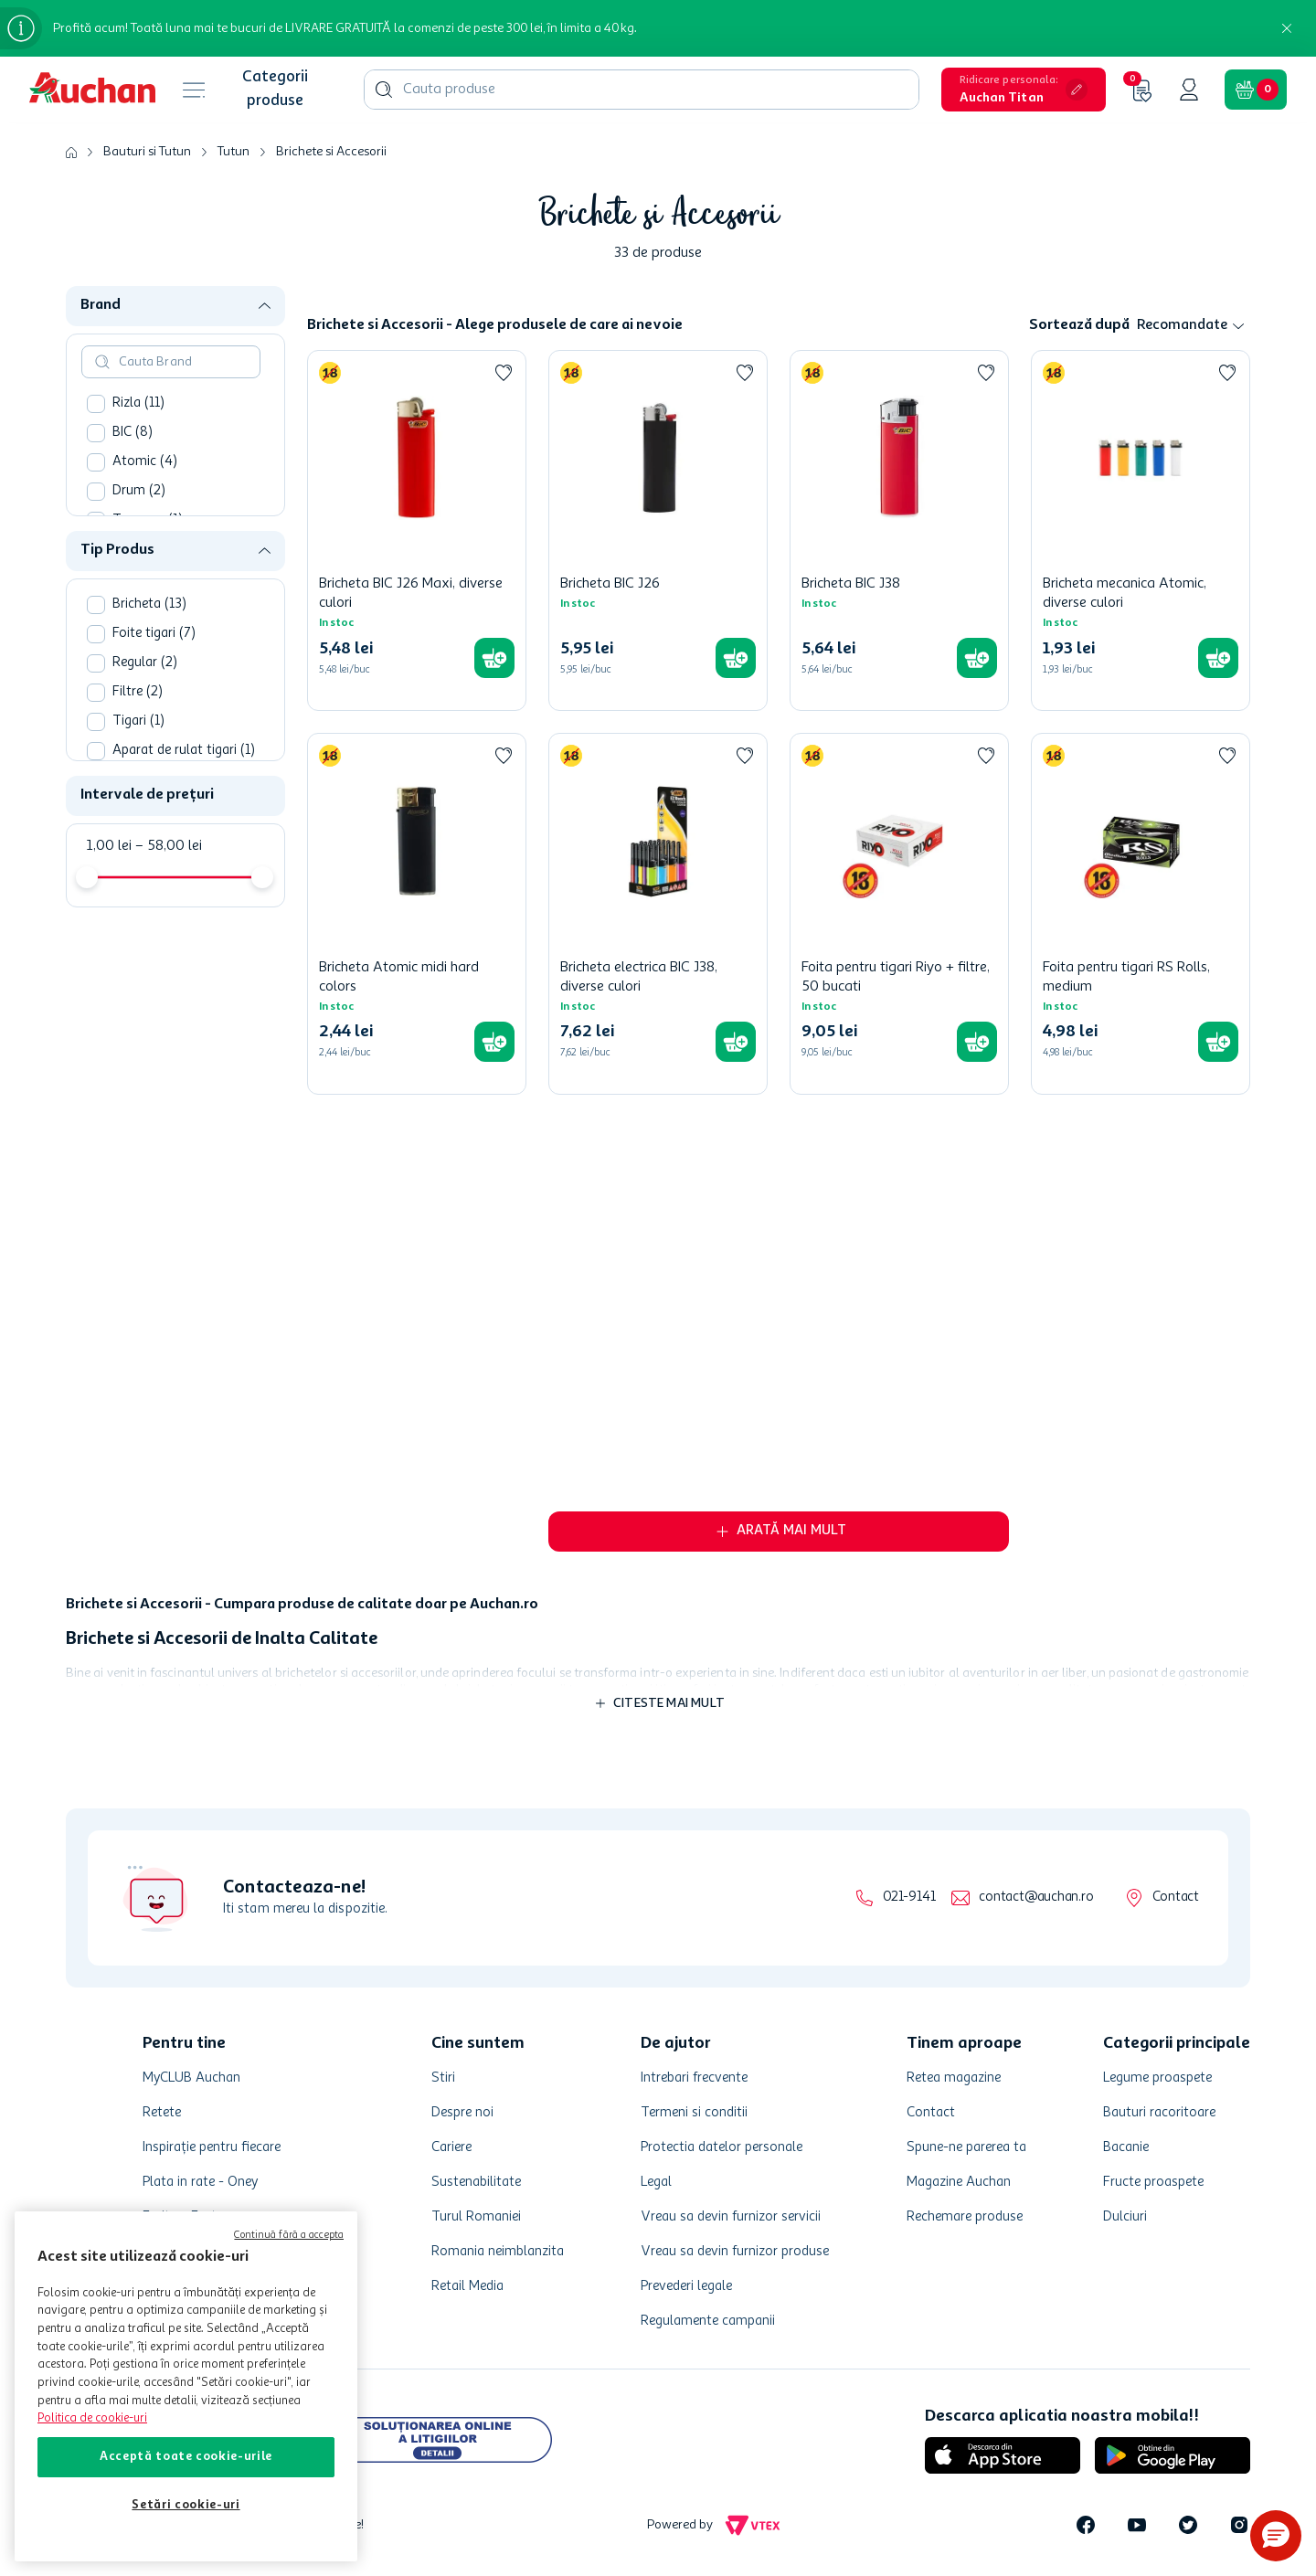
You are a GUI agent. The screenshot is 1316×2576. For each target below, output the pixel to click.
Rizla (138, 447)
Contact (1175, 1897)
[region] (186, 2386)
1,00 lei (109, 890)
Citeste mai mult (669, 1703)
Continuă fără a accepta (289, 2236)
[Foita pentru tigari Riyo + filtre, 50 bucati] (899, 913)
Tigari (138, 765)
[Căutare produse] (384, 89)
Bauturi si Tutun (147, 151)
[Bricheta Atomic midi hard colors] (416, 913)
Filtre (137, 736)
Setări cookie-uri (185, 2505)
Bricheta (149, 648)
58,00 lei (168, 890)
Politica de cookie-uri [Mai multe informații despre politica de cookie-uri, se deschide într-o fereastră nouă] (92, 2418)
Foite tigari (154, 677)
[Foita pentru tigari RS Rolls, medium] (1140, 913)
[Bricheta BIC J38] (899, 530)
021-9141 (909, 1897)
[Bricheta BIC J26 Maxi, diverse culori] (416, 530)
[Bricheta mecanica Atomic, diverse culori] (1140, 530)
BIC (132, 476)
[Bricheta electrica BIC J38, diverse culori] (658, 913)
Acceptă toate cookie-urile (186, 2457)
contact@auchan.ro (1036, 1897)
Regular (144, 707)
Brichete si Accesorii (331, 151)
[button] (1023, 89)
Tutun (233, 151)
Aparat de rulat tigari (183, 794)
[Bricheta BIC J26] (658, 530)
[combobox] (641, 89)
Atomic (144, 506)
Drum (138, 535)
